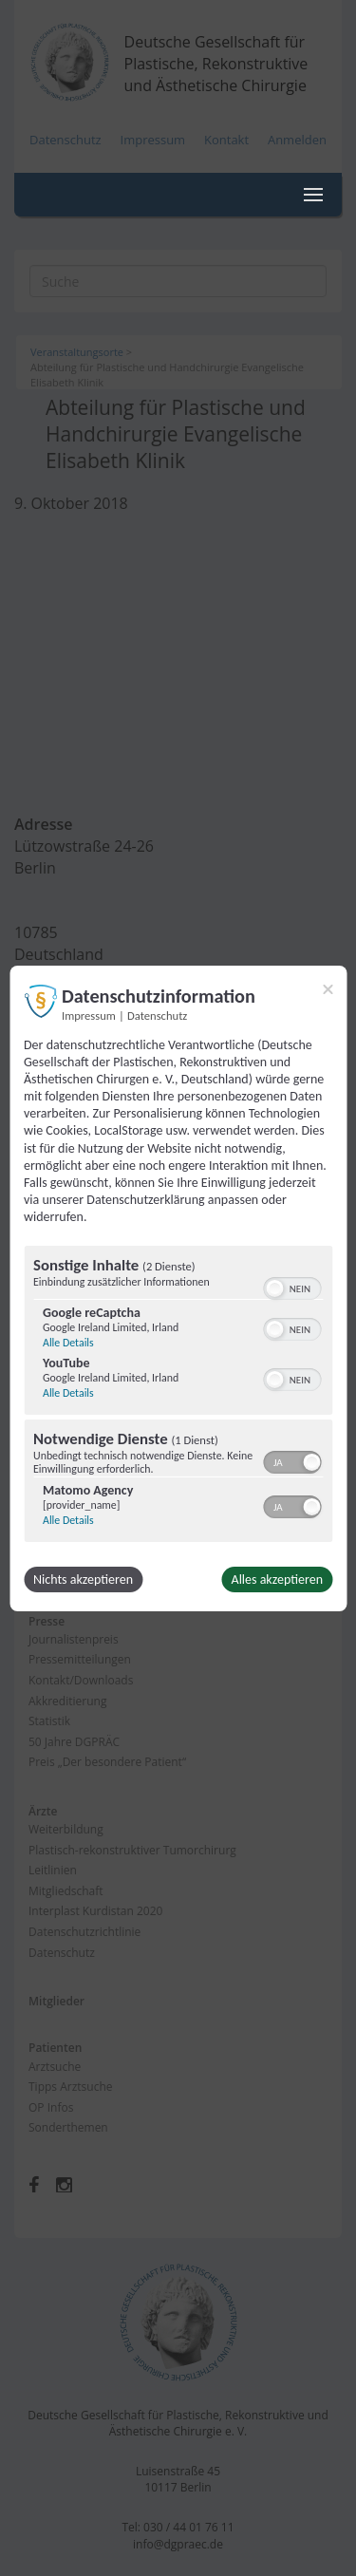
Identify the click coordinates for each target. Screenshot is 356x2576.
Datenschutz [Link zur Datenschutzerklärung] (157, 1014)
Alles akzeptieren (277, 1579)
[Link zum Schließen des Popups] (327, 988)
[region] (178, 1396)
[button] (274, 1288)
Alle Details (68, 1342)
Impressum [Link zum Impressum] (89, 1014)
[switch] (292, 1286)
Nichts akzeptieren (83, 1579)
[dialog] (178, 1287)
